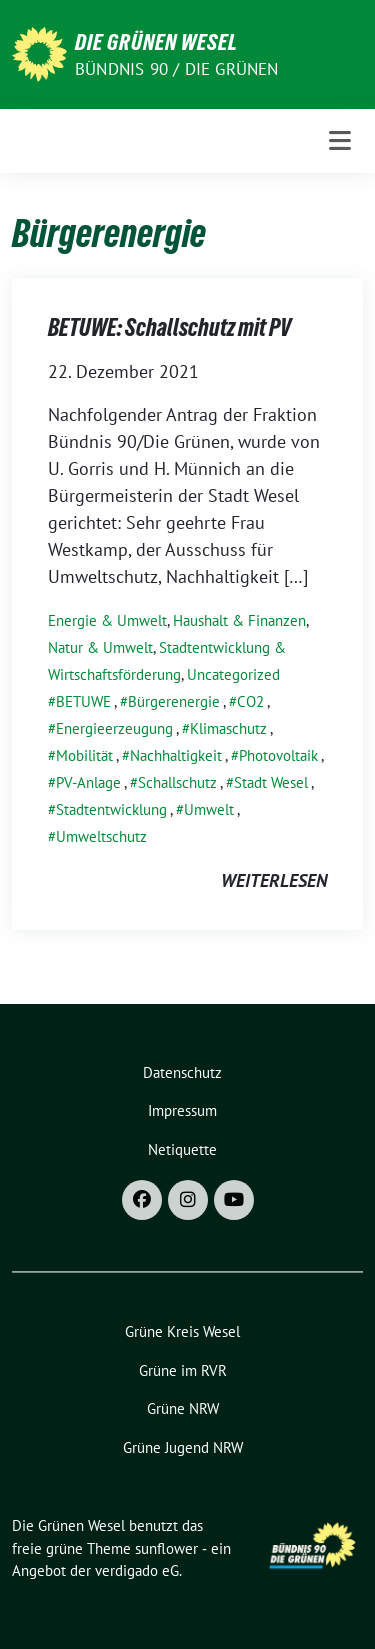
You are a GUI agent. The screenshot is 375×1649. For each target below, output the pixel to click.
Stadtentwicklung (111, 809)
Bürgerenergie (174, 701)
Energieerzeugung (114, 728)
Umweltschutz (101, 836)
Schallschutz (177, 782)
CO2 (250, 701)
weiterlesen (274, 880)
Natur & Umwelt (100, 647)
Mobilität (84, 755)
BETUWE (83, 701)
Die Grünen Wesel (156, 42)
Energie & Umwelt (107, 620)
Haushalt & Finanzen (239, 620)
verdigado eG (137, 1570)
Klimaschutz (228, 728)
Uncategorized (233, 674)
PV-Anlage (88, 782)
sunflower (166, 1548)
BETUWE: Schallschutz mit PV (169, 327)
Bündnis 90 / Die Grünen (177, 69)
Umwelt (209, 809)
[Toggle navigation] (340, 141)
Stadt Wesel (271, 782)
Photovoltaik (278, 755)
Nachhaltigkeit (176, 755)
